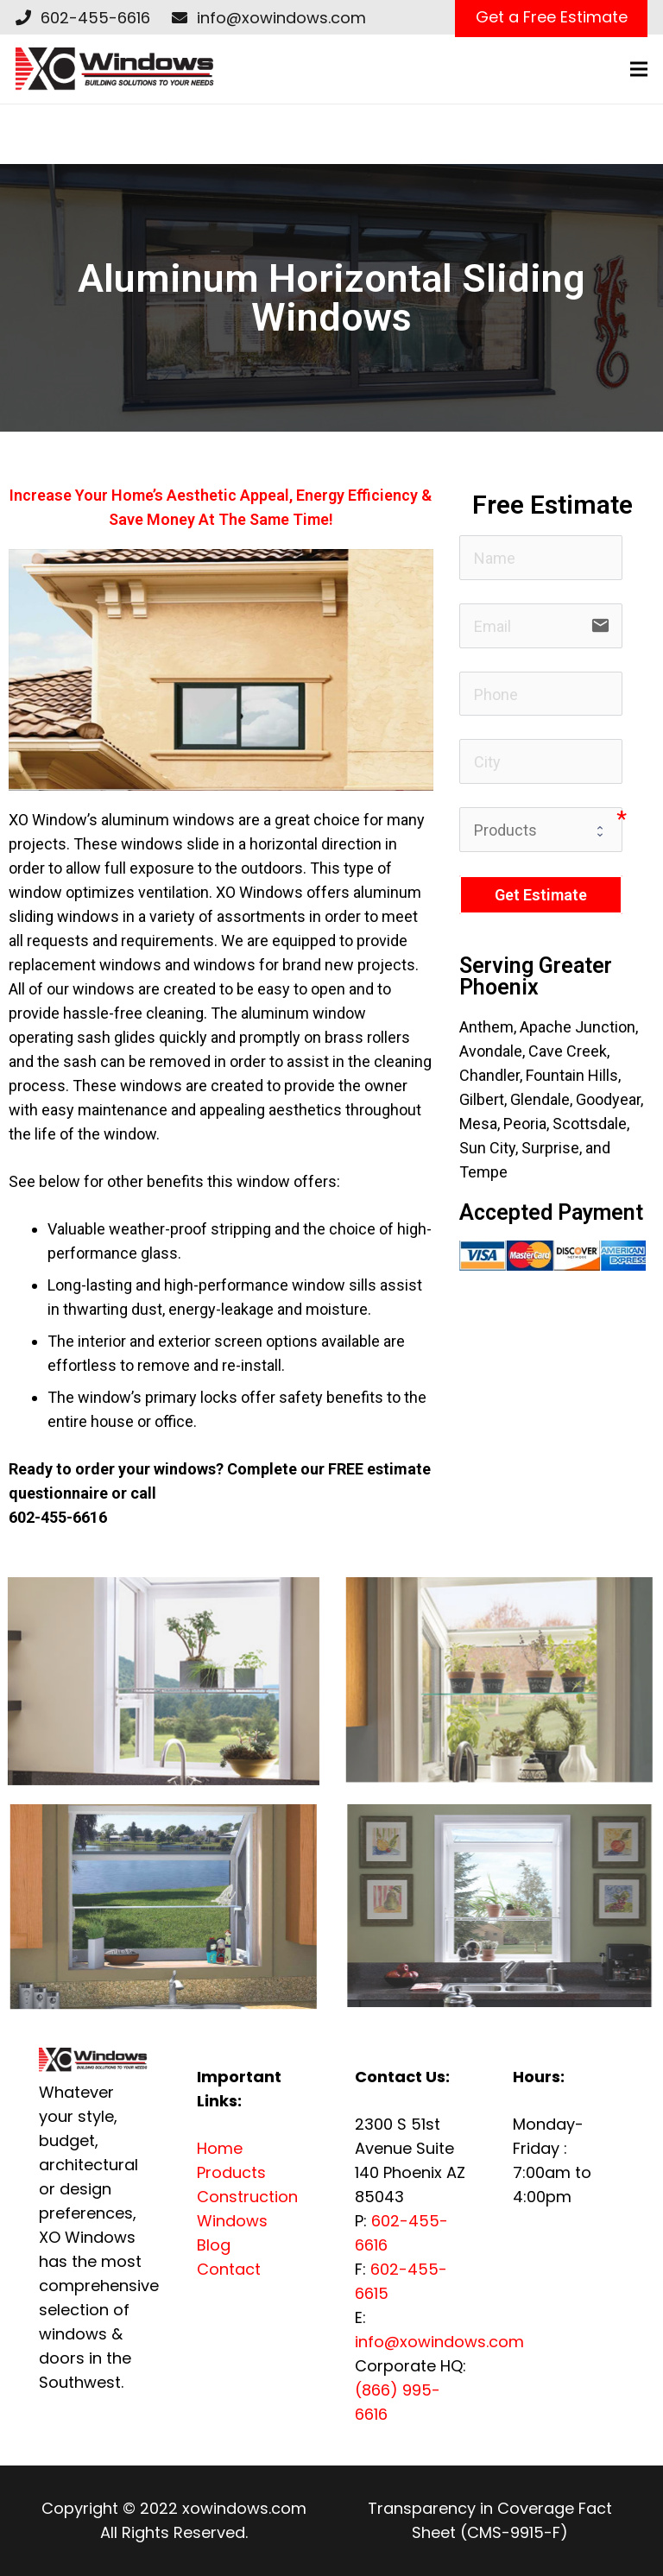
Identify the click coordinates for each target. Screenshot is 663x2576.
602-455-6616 (95, 17)
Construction (247, 2196)
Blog (213, 2245)
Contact (229, 2269)
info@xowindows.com (281, 17)
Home (220, 2148)
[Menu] (639, 69)
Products (231, 2172)
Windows (232, 2221)
